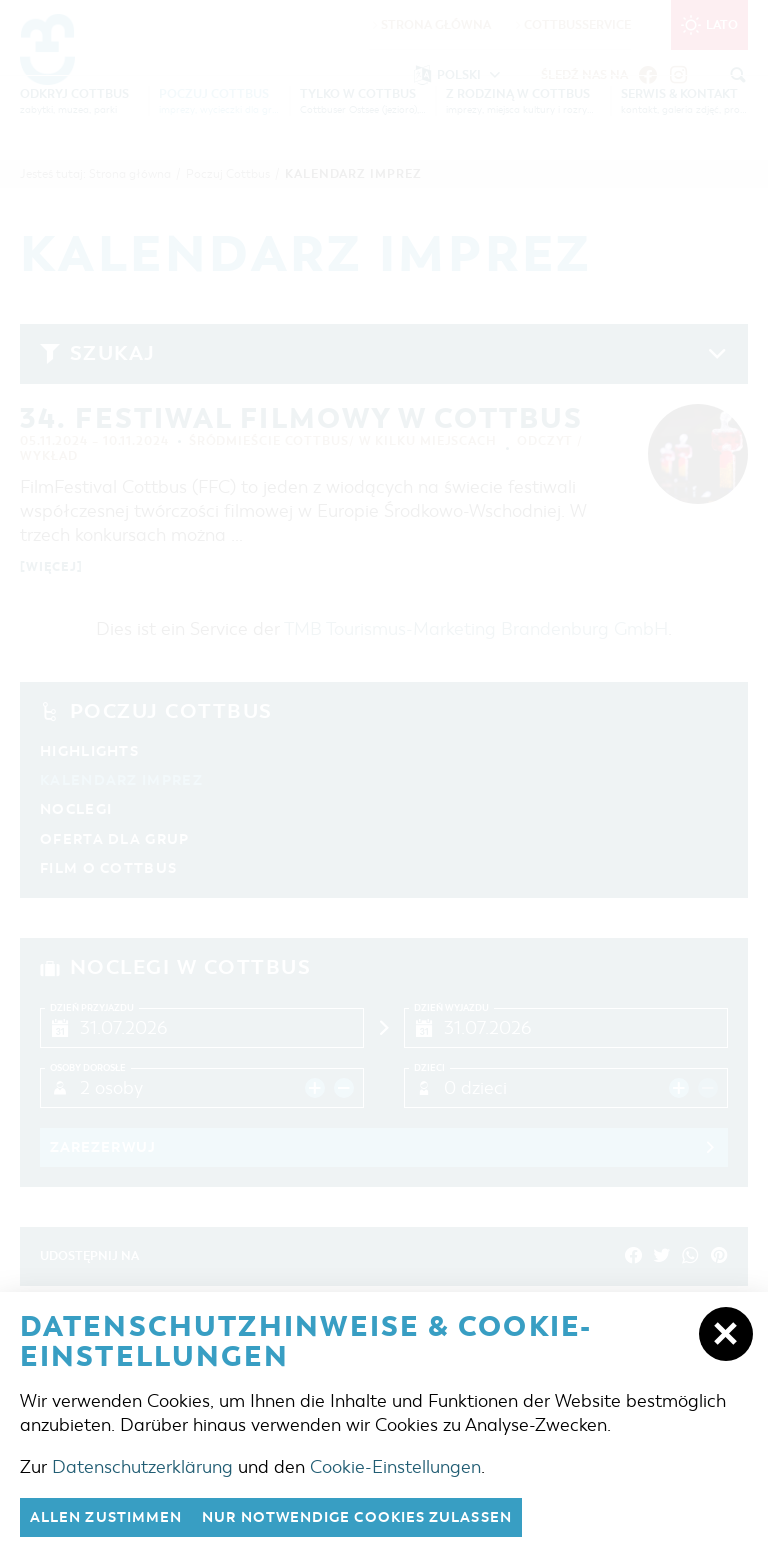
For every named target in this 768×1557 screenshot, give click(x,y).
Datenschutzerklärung (142, 1466)
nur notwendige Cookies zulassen (379, 1517)
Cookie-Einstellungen (395, 1466)
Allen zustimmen (112, 1517)
